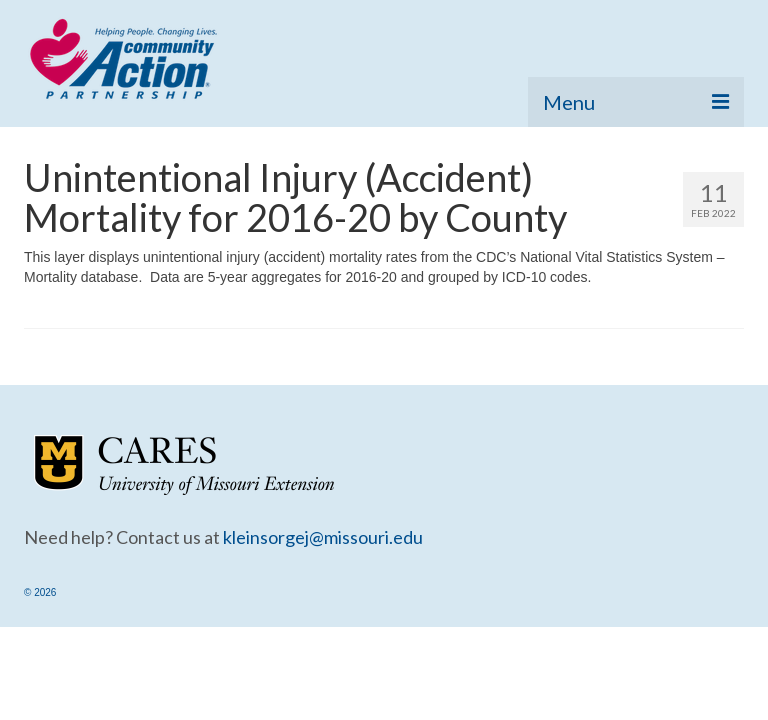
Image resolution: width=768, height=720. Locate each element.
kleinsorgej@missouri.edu (323, 537)
